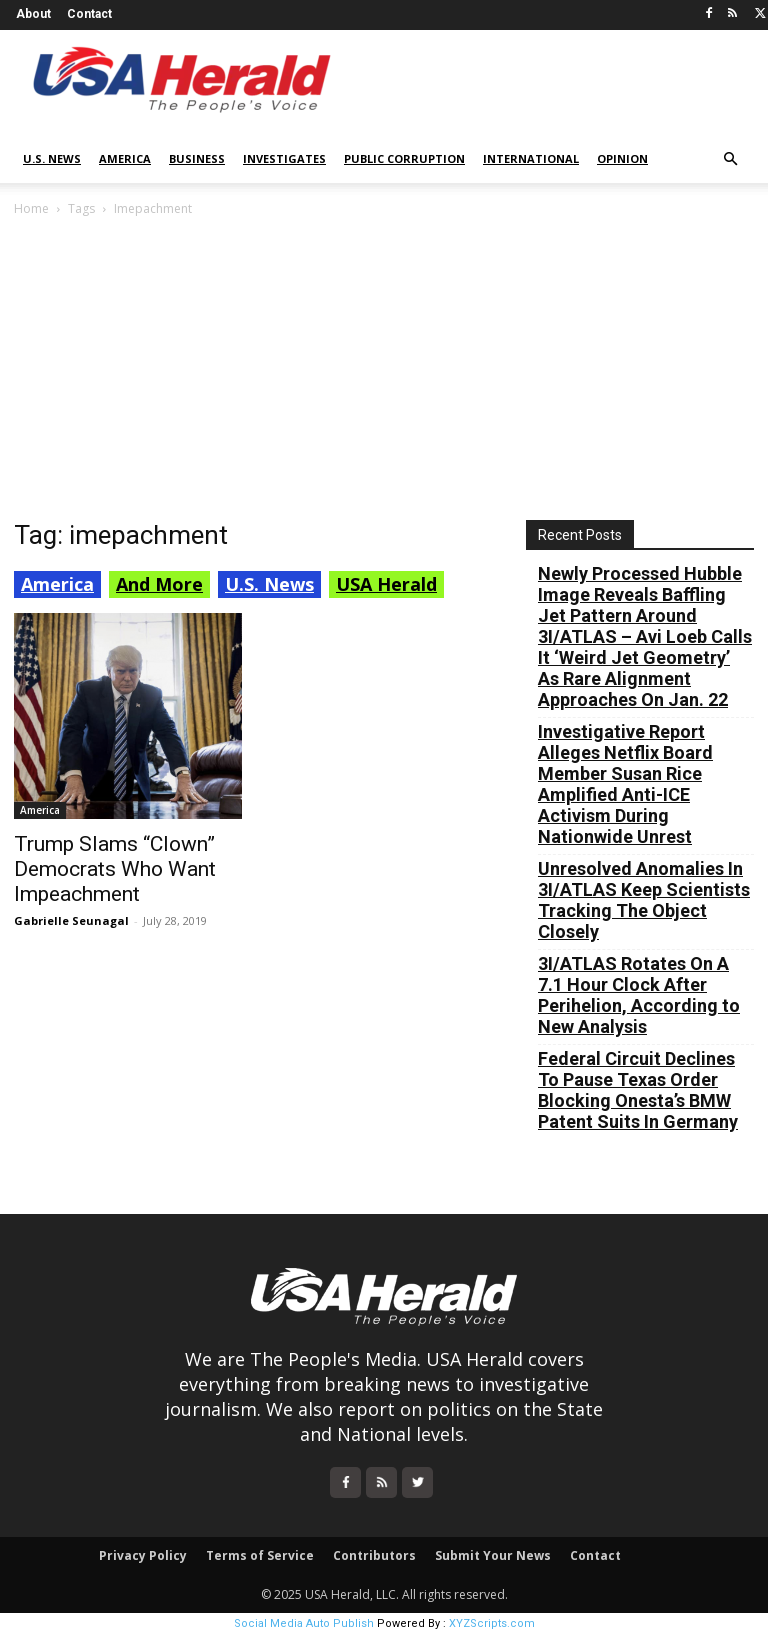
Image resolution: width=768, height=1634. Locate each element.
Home (31, 208)
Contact (89, 14)
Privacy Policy (143, 1555)
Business (197, 158)
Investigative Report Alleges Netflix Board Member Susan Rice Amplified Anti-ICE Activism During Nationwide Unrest (625, 784)
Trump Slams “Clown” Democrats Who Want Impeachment (115, 869)
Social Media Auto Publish (304, 1623)
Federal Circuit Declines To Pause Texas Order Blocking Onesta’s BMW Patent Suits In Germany (638, 1090)
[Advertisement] (384, 370)
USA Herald (386, 584)
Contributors (374, 1555)
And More (159, 584)
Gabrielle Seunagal (71, 920)
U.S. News (52, 158)
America (125, 158)
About (33, 14)
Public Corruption (404, 158)
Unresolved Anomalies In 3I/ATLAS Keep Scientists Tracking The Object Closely (644, 900)
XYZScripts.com (492, 1623)
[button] (730, 159)
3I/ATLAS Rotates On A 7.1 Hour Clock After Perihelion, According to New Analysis (639, 995)
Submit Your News (493, 1555)
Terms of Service (260, 1555)
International (531, 158)
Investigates (284, 158)
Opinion (622, 158)
